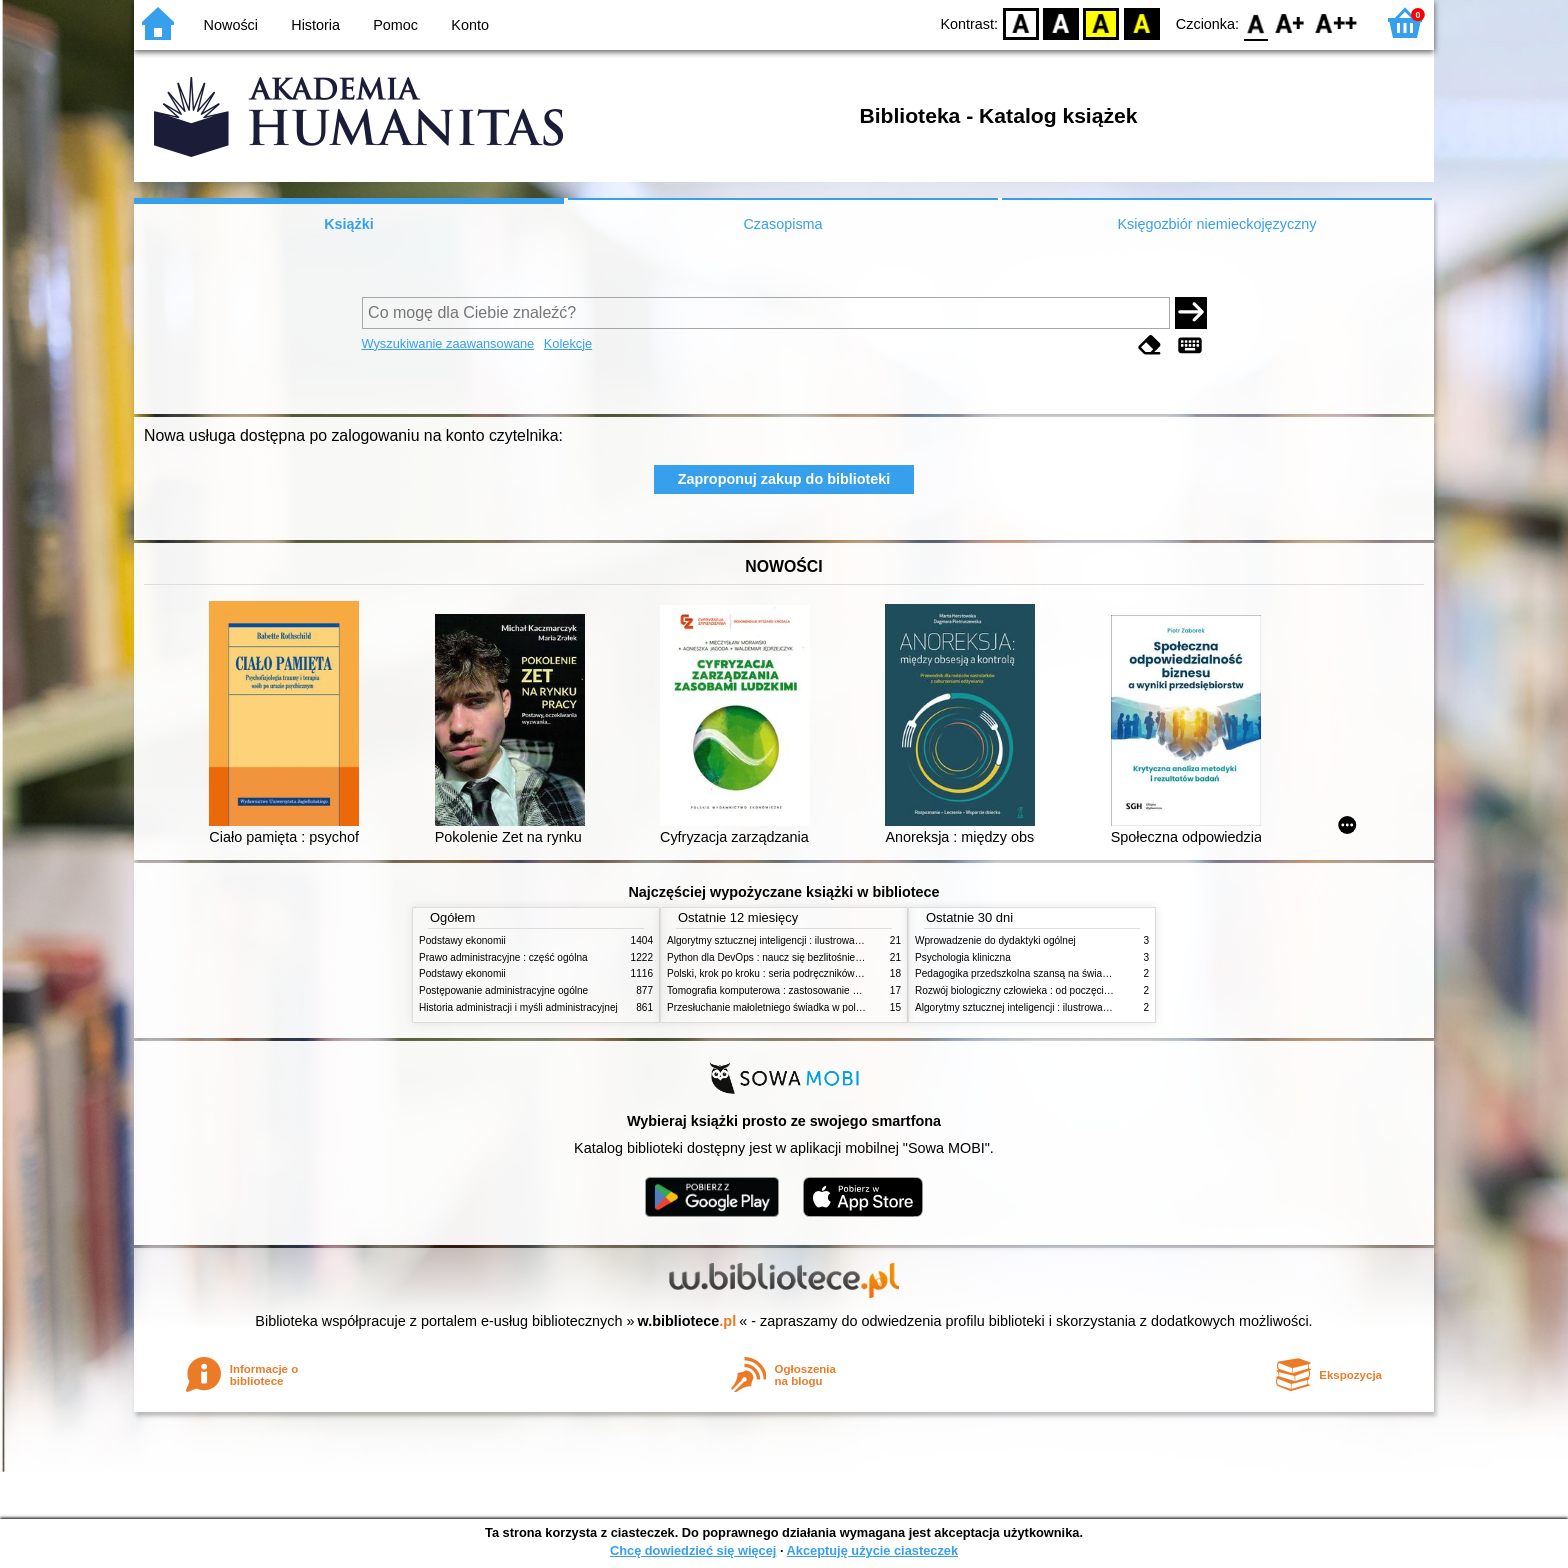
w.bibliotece (687, 1321)
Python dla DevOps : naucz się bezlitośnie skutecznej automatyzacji (818, 957)
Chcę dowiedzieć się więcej (693, 1550)
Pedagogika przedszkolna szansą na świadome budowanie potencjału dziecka (1090, 973)
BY (1141, 22)
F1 (1290, 22)
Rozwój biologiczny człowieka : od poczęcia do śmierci (1036, 990)
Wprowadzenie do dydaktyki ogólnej (995, 940)
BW (1061, 22)
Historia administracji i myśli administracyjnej (518, 1007)
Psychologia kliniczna (963, 957)
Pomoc (395, 25)
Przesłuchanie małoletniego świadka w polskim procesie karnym (810, 1007)
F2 (1336, 22)
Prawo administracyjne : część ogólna (503, 957)
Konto (470, 25)
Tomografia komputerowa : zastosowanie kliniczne (779, 990)
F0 (1255, 22)
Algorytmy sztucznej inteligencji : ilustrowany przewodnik (793, 940)
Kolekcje (568, 343)
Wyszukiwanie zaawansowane (448, 343)
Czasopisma (782, 224)
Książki (349, 224)
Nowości (231, 25)
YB (1101, 22)
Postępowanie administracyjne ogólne (503, 990)
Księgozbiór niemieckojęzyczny (1216, 224)
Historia (315, 25)
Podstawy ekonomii (462, 940)
